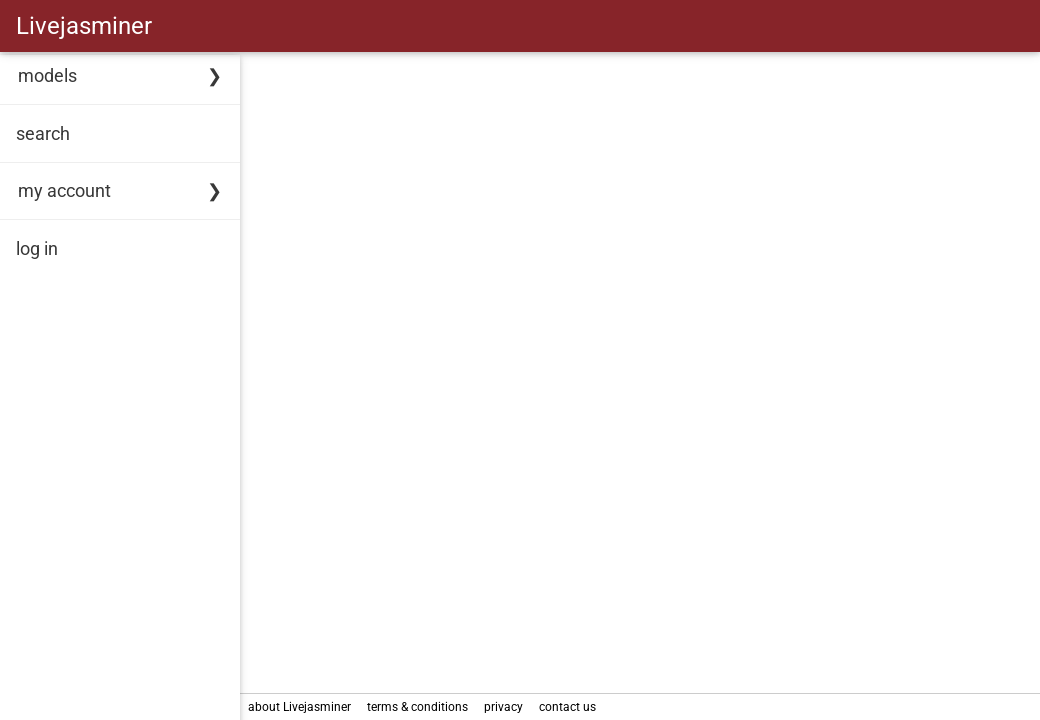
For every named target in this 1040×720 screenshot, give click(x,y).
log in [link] (37, 248)
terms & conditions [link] (417, 707)
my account (64, 190)
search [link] (43, 133)
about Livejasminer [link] (299, 707)
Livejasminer (84, 26)
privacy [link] (503, 707)
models (47, 75)
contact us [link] (567, 707)
